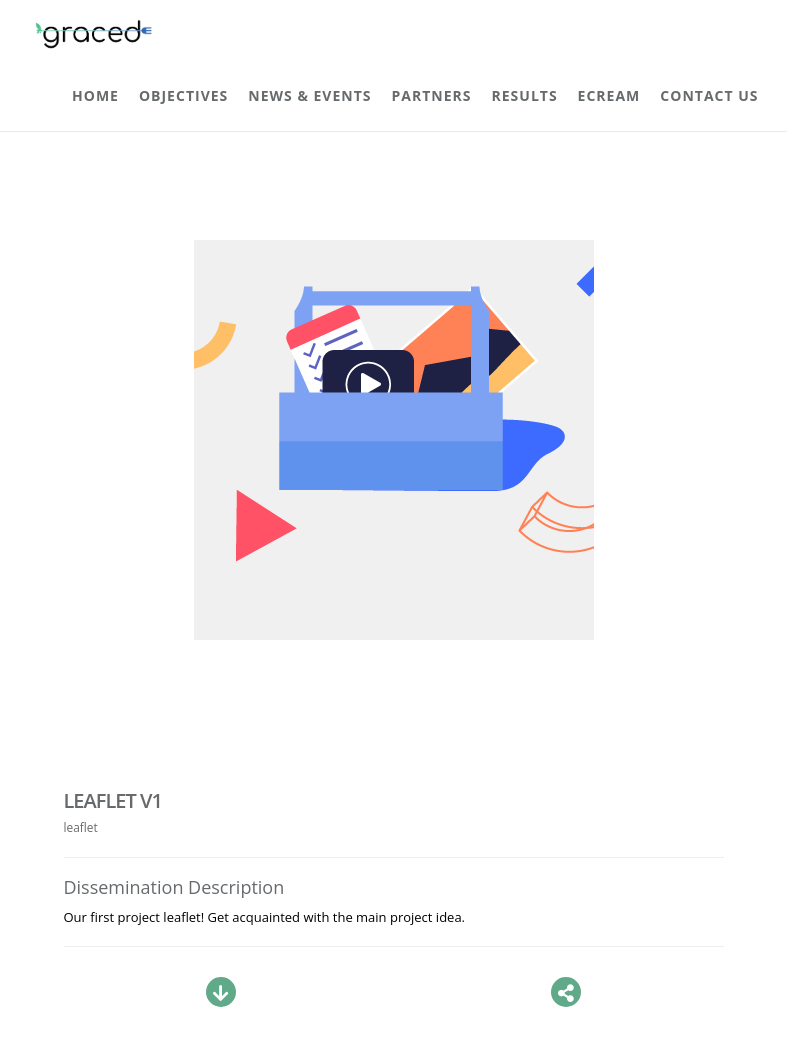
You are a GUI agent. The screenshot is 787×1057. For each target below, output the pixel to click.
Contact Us (709, 95)
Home (95, 95)
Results (525, 95)
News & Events (309, 95)
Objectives (183, 95)
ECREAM (609, 95)
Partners (432, 95)
